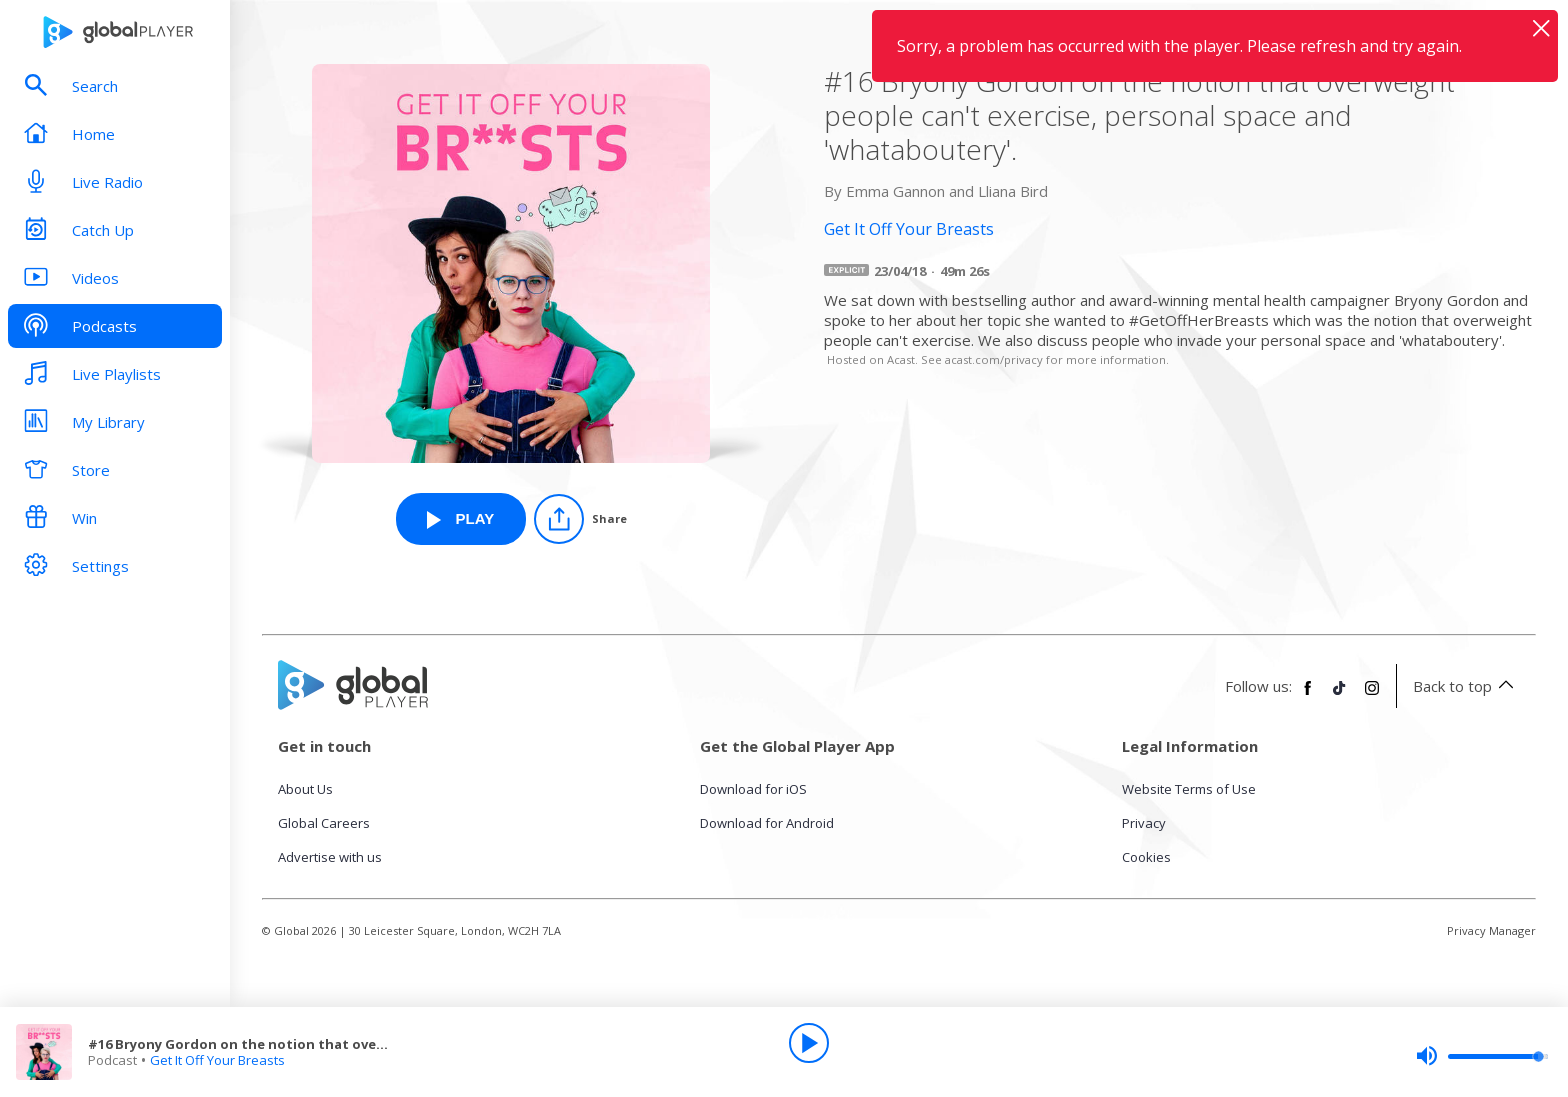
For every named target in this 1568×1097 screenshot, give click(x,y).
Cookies (1146, 857)
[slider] (1482, 1056)
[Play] (809, 1043)
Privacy (1144, 823)
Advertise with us (330, 857)
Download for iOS (753, 789)
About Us (305, 789)
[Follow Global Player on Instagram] (1372, 696)
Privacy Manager (1491, 930)
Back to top (1466, 686)
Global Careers (324, 823)
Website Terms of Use (1189, 789)
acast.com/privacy (994, 359)
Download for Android (767, 823)
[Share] (580, 519)
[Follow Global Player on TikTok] (1340, 696)
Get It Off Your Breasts (217, 1060)
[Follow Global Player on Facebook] (1308, 696)
